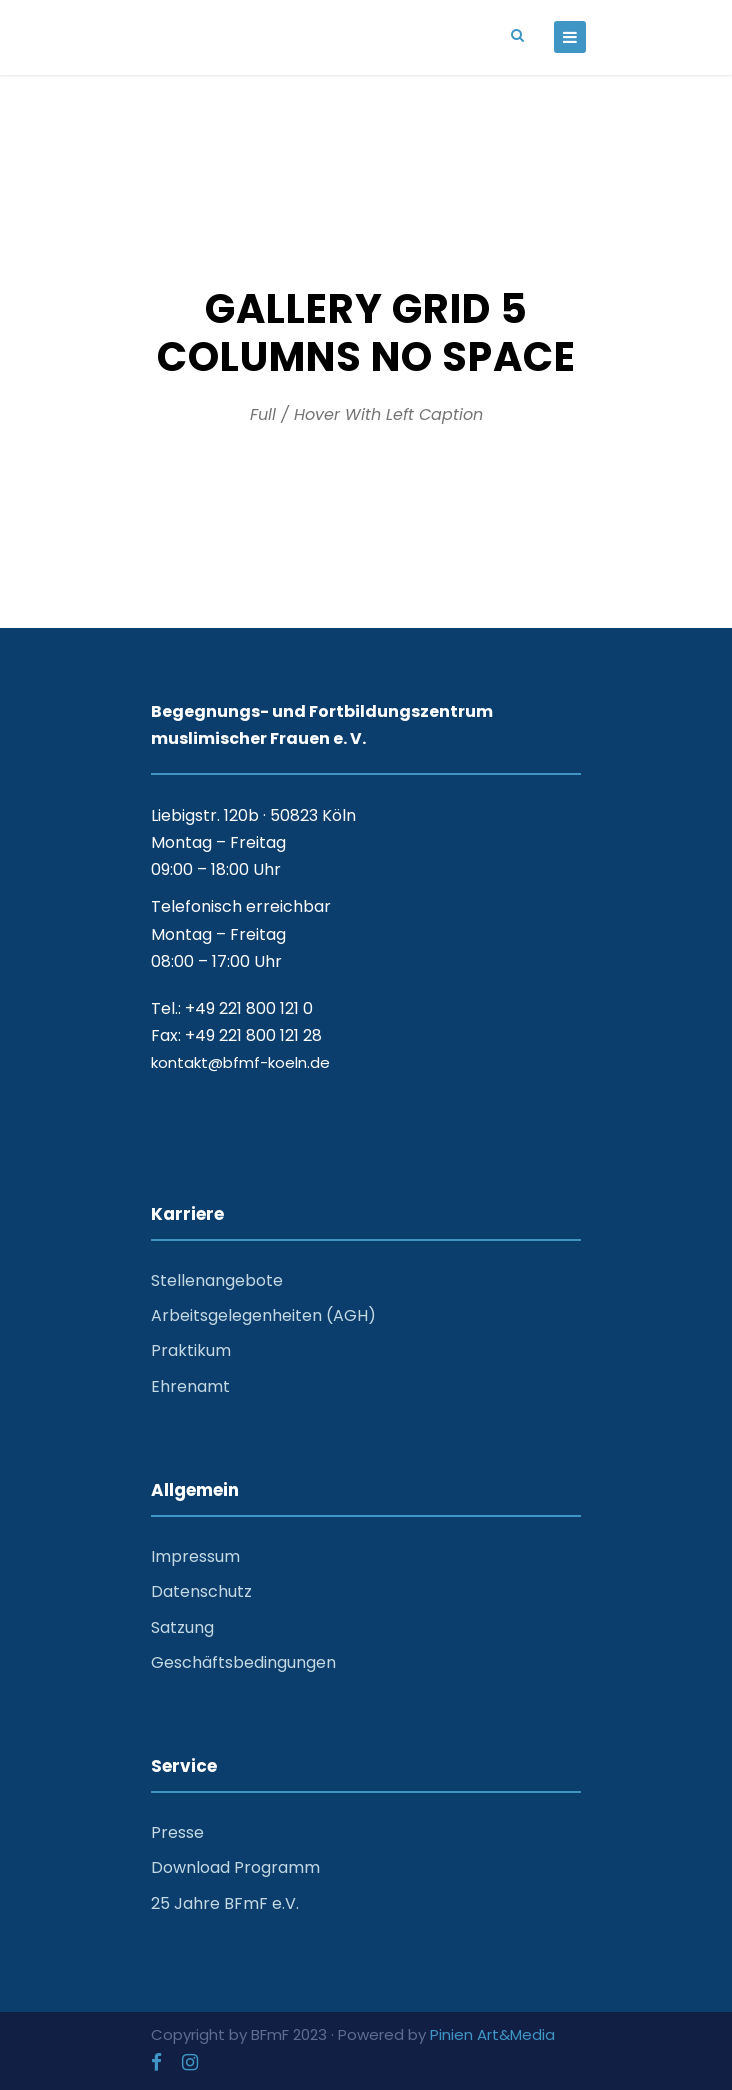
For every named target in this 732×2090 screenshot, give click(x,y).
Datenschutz (201, 1591)
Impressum (195, 1556)
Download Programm (235, 1867)
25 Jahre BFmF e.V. (225, 1903)
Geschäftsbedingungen (243, 1662)
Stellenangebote (217, 1280)
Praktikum (191, 1350)
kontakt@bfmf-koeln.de (240, 1062)
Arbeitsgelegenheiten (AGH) (263, 1315)
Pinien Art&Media (492, 2034)
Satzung (182, 1627)
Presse (177, 1832)
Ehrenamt (190, 1386)
